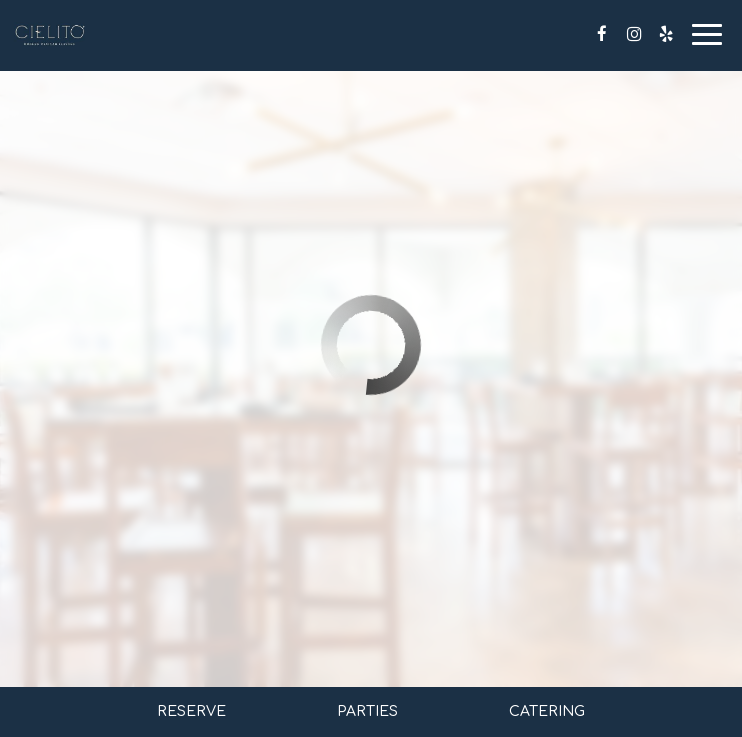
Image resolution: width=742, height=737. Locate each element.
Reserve (191, 711)
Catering (547, 711)
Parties (367, 711)
